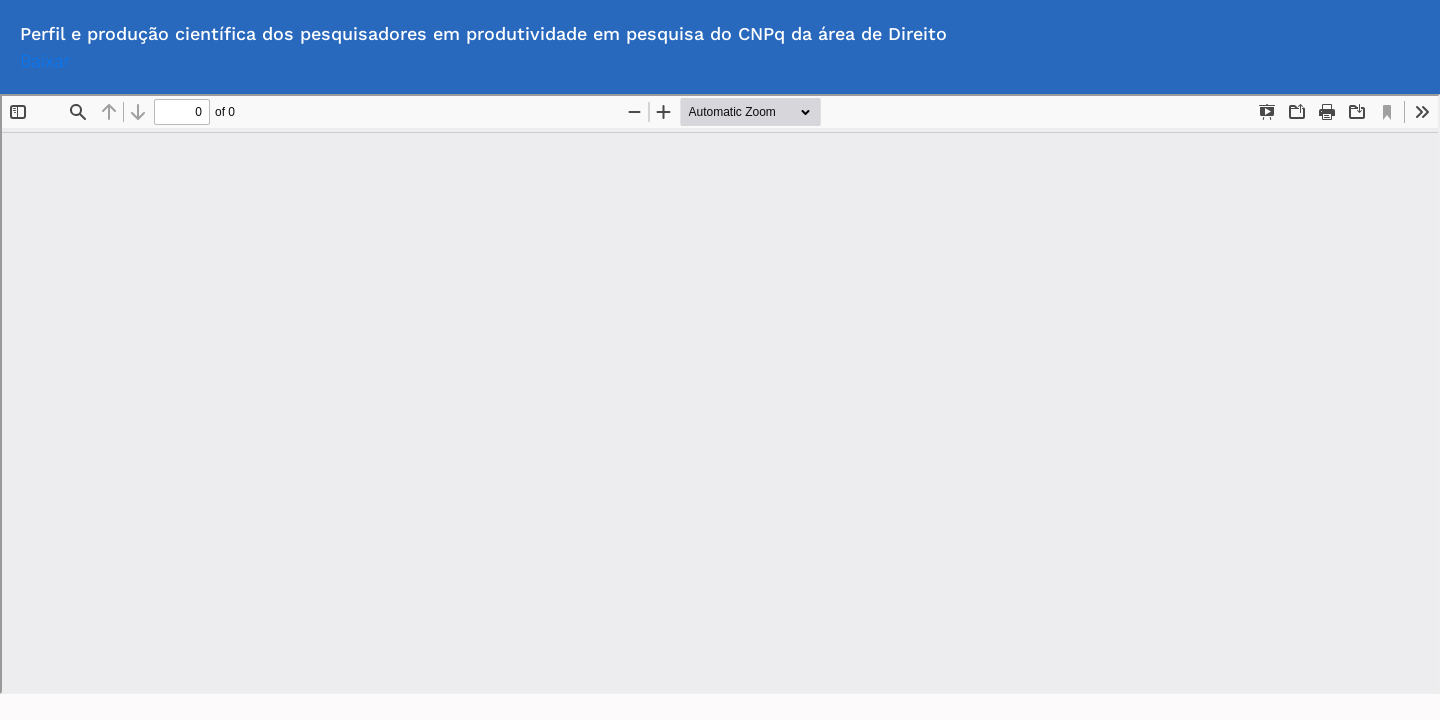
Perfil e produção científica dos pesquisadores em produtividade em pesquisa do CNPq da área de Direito (483, 33)
